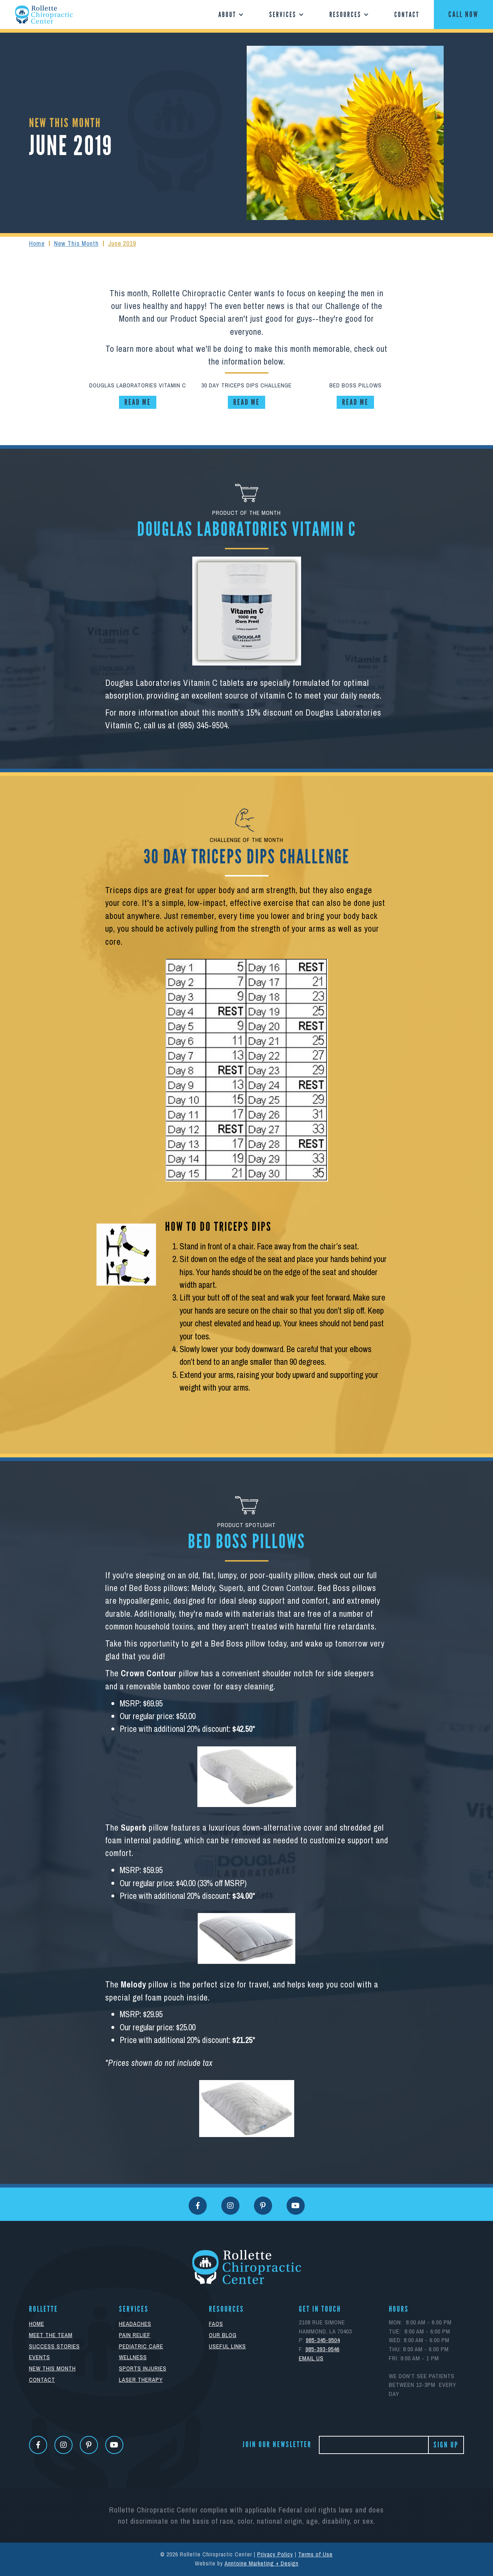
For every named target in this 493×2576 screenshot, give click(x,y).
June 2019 (122, 243)
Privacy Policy (275, 2554)
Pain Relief (135, 2335)
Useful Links (227, 2346)
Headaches (135, 2323)
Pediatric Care (141, 2346)
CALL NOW (463, 14)
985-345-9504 (323, 2340)
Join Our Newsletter (277, 2444)
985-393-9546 (322, 2349)
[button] (229, 14)
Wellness (133, 2357)
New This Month (76, 243)
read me (137, 402)
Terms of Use (315, 2554)
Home (37, 243)
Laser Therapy (141, 2379)
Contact (406, 14)
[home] (44, 14)
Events (39, 2357)
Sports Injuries (143, 2368)
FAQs (216, 2323)
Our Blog (223, 2335)
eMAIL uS (311, 2358)
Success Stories (54, 2346)
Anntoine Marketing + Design (262, 2563)
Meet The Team (51, 2335)
